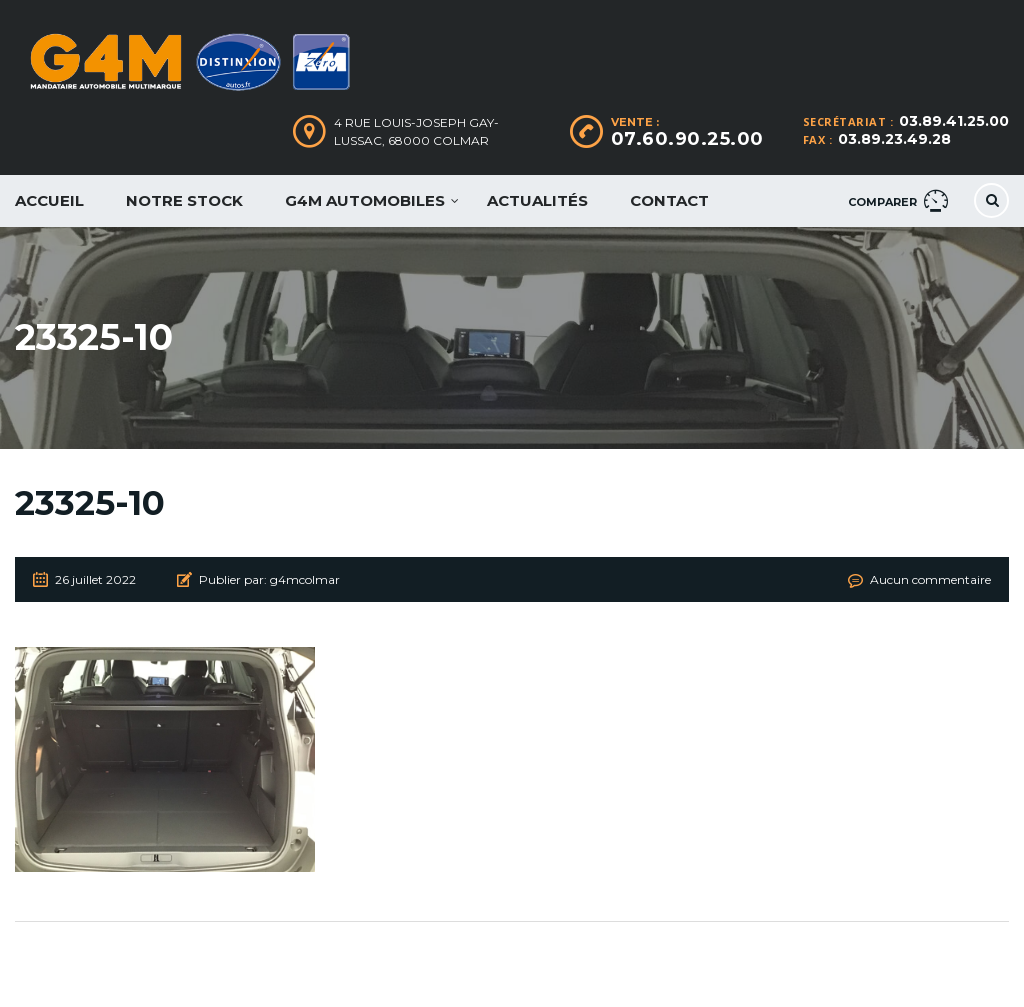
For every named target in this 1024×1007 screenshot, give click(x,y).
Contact (669, 200)
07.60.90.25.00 (687, 139)
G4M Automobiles (365, 200)
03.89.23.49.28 (894, 139)
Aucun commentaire (930, 579)
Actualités (537, 200)
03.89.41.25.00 (954, 121)
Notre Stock (184, 200)
